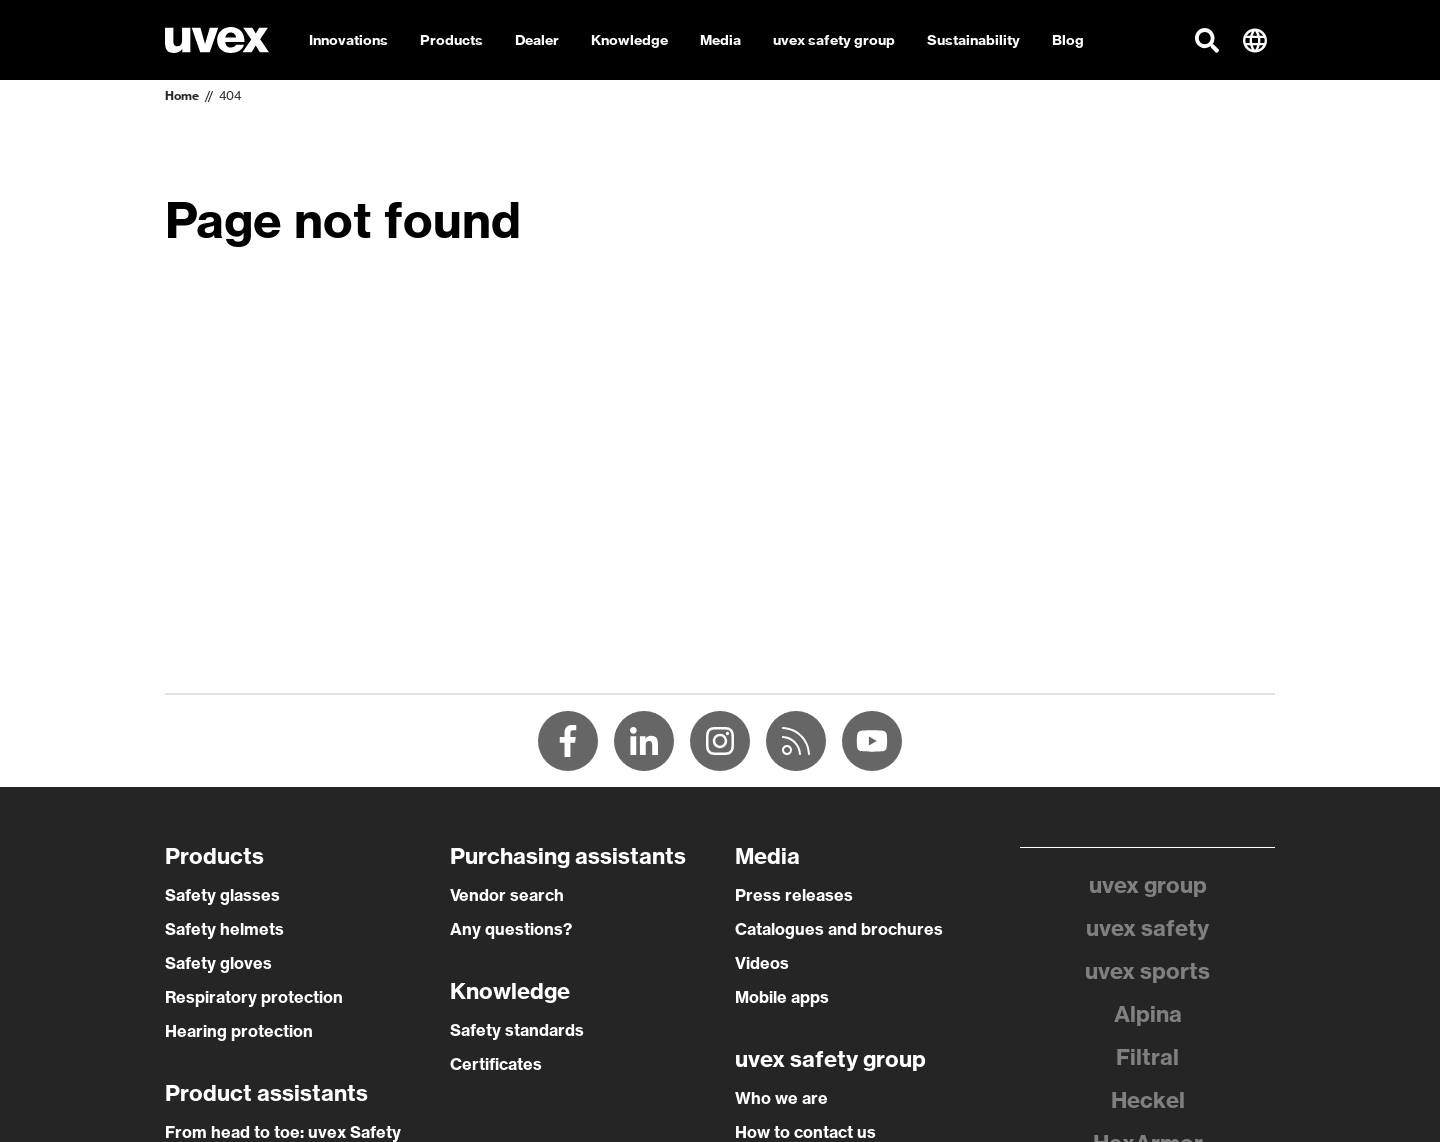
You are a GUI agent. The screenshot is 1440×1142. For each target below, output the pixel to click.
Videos (762, 963)
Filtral (1147, 1057)
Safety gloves (218, 963)
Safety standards (517, 1030)
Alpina (1148, 1014)
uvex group (1148, 885)
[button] (1207, 40)
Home (182, 95)
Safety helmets (224, 929)
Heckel (1148, 1100)
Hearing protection (239, 1031)
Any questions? (511, 929)
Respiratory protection (254, 997)
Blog (1068, 40)
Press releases (794, 895)
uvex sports (1147, 971)
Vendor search (507, 895)
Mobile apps (782, 997)
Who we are (781, 1098)
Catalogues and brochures (839, 929)
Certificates (496, 1064)
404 (230, 95)
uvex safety (1147, 928)
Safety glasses (222, 895)
